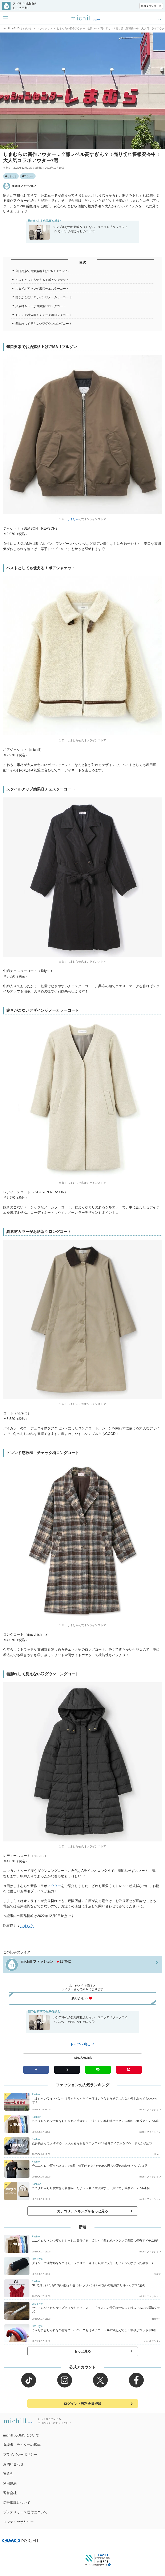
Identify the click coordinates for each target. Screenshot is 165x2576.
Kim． (157, 2154)
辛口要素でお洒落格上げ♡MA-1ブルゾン (42, 271)
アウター (27, 176)
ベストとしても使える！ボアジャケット (42, 279)
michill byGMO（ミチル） (17, 28)
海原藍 (157, 2274)
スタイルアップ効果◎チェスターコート (42, 288)
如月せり (156, 2318)
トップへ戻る (82, 2044)
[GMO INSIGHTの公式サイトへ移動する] (20, 2540)
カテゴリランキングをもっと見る (82, 2211)
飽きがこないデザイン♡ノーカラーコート (43, 297)
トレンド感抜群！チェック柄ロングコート (43, 315)
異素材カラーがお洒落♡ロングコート (40, 306)
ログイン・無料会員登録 (82, 2403)
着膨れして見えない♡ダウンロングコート (43, 323)
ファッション (44, 28)
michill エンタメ (152, 2341)
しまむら (11, 176)
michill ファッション (19, 185)
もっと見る (82, 2351)
